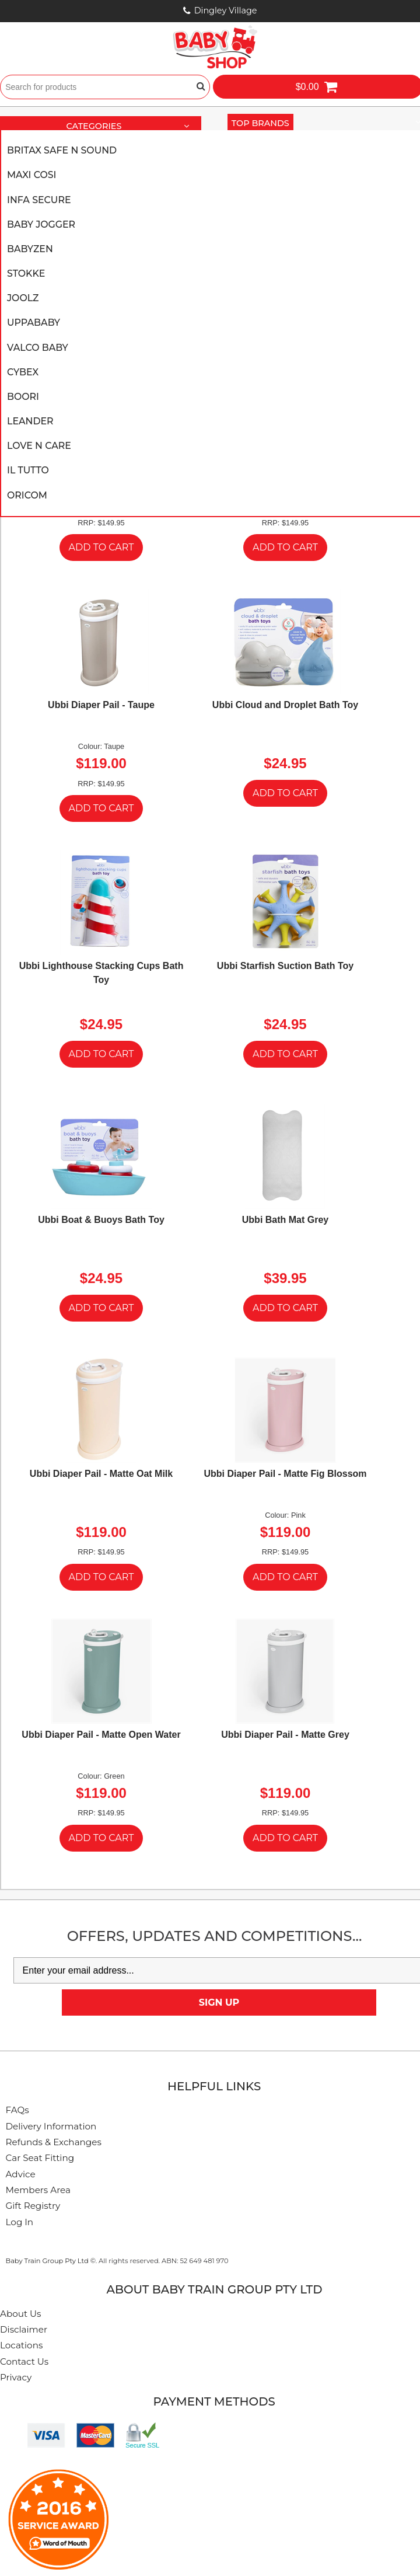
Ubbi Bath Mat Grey (285, 1220)
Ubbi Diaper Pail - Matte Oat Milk (101, 1474)
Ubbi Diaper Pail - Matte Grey (285, 1735)
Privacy (16, 2377)
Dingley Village (225, 10)
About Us (20, 2313)
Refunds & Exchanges (54, 2142)
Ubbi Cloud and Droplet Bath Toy (285, 705)
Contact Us (24, 2361)
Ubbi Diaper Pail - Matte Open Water (101, 1735)
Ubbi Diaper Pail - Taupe (101, 705)
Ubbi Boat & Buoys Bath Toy (101, 1220)
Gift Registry (33, 2205)
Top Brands (262, 122)
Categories (132, 126)
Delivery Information (51, 2126)
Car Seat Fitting (40, 2157)
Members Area (38, 2189)
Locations (21, 2345)
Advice (21, 2174)
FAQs (17, 2109)
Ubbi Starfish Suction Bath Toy (285, 966)
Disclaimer (23, 2329)
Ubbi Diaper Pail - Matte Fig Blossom (285, 1474)
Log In (20, 2222)
